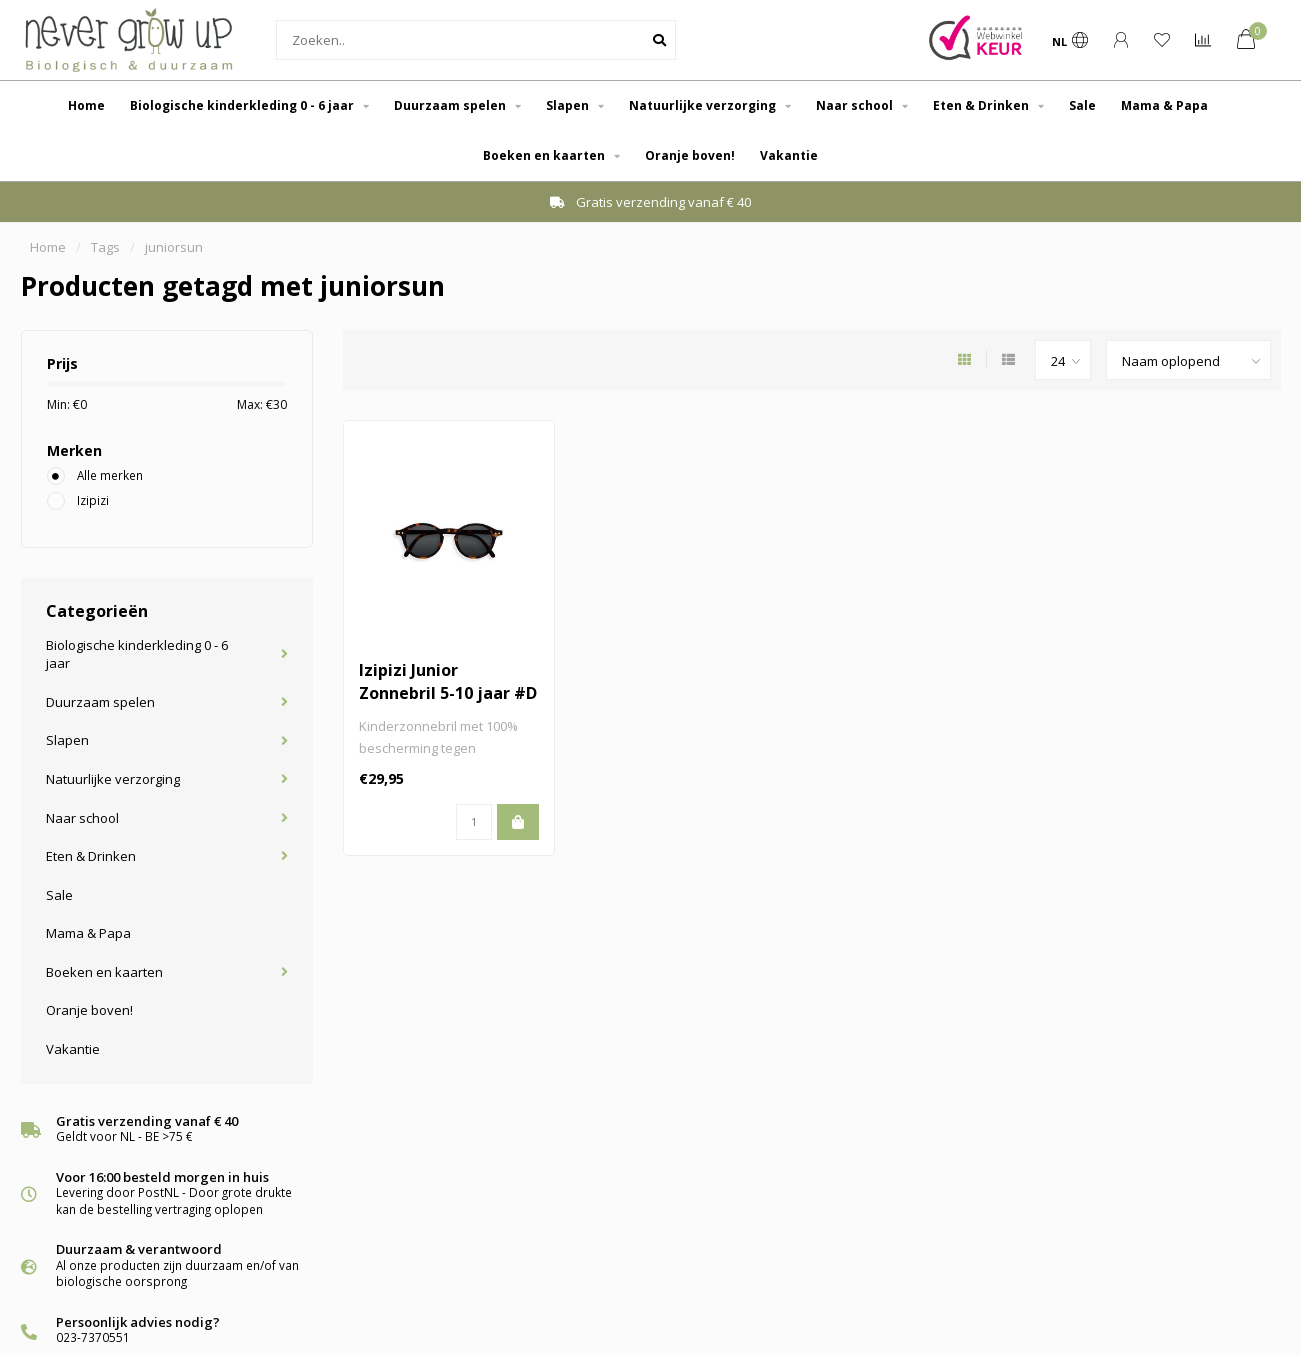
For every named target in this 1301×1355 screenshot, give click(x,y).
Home (86, 105)
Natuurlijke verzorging (702, 105)
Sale (1082, 105)
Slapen (567, 105)
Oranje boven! (690, 155)
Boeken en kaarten (544, 155)
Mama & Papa (1164, 105)
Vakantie (789, 155)
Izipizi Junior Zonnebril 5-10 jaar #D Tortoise (448, 693)
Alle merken (110, 475)
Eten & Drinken (981, 105)
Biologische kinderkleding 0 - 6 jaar (242, 105)
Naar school (854, 105)
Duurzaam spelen (450, 105)
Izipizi (93, 500)
